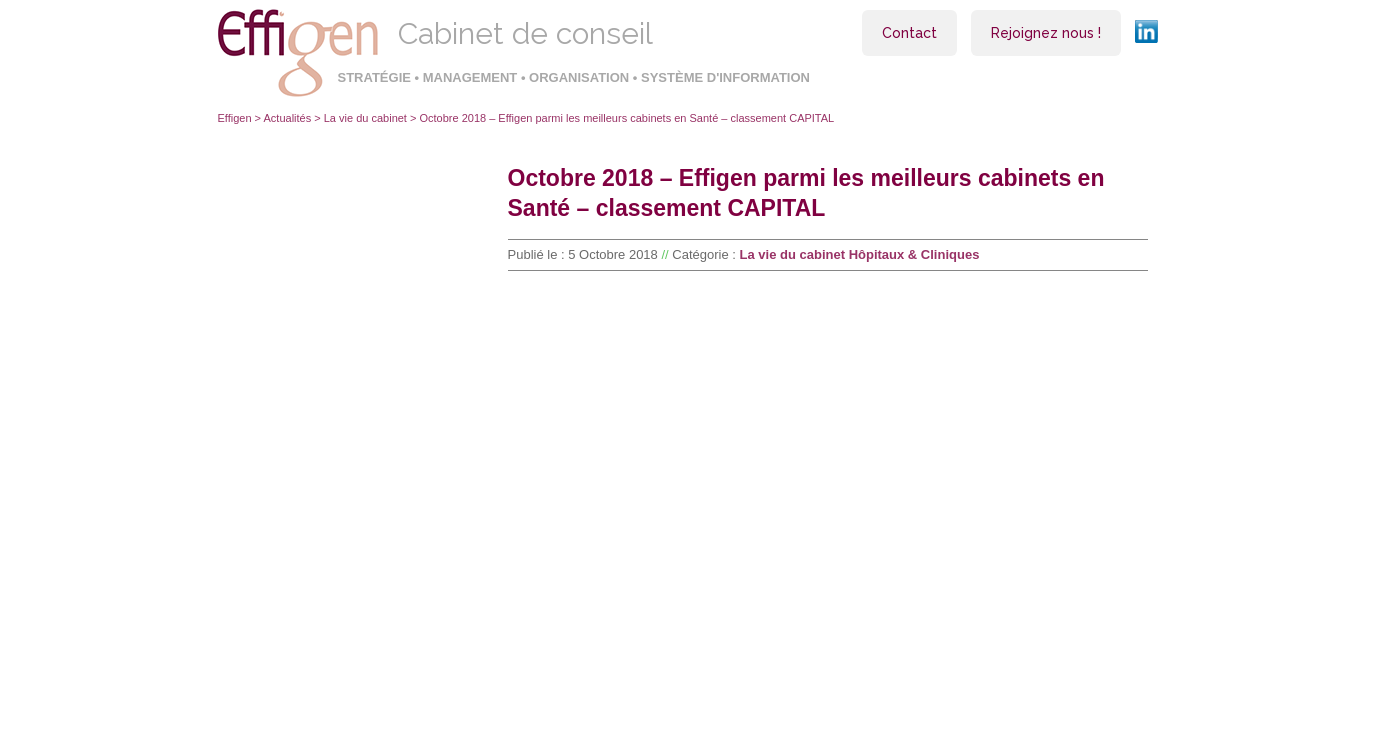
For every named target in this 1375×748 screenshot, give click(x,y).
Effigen (235, 118)
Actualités (288, 118)
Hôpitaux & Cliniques (914, 254)
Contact (909, 33)
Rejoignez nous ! (1046, 33)
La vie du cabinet (365, 118)
